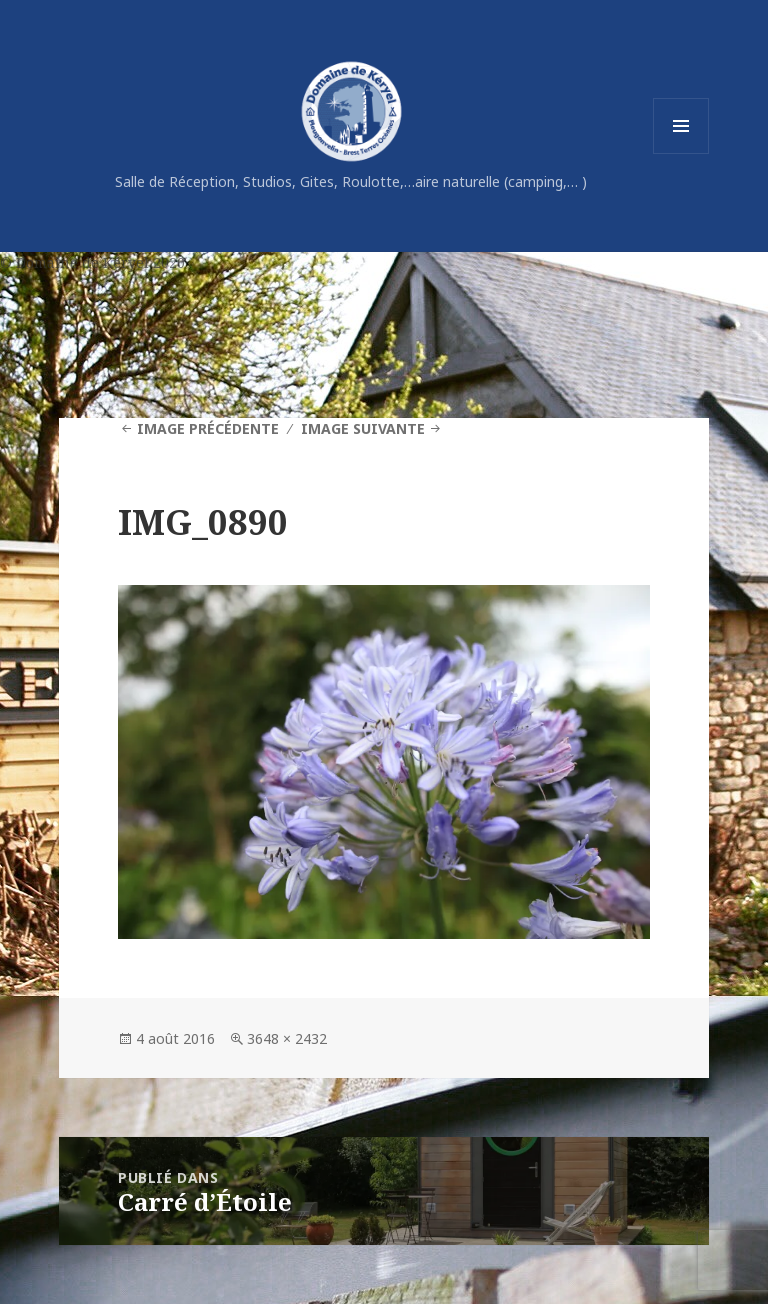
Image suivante (363, 428)
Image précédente (208, 428)
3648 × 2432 (287, 1038)
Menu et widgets (681, 153)
